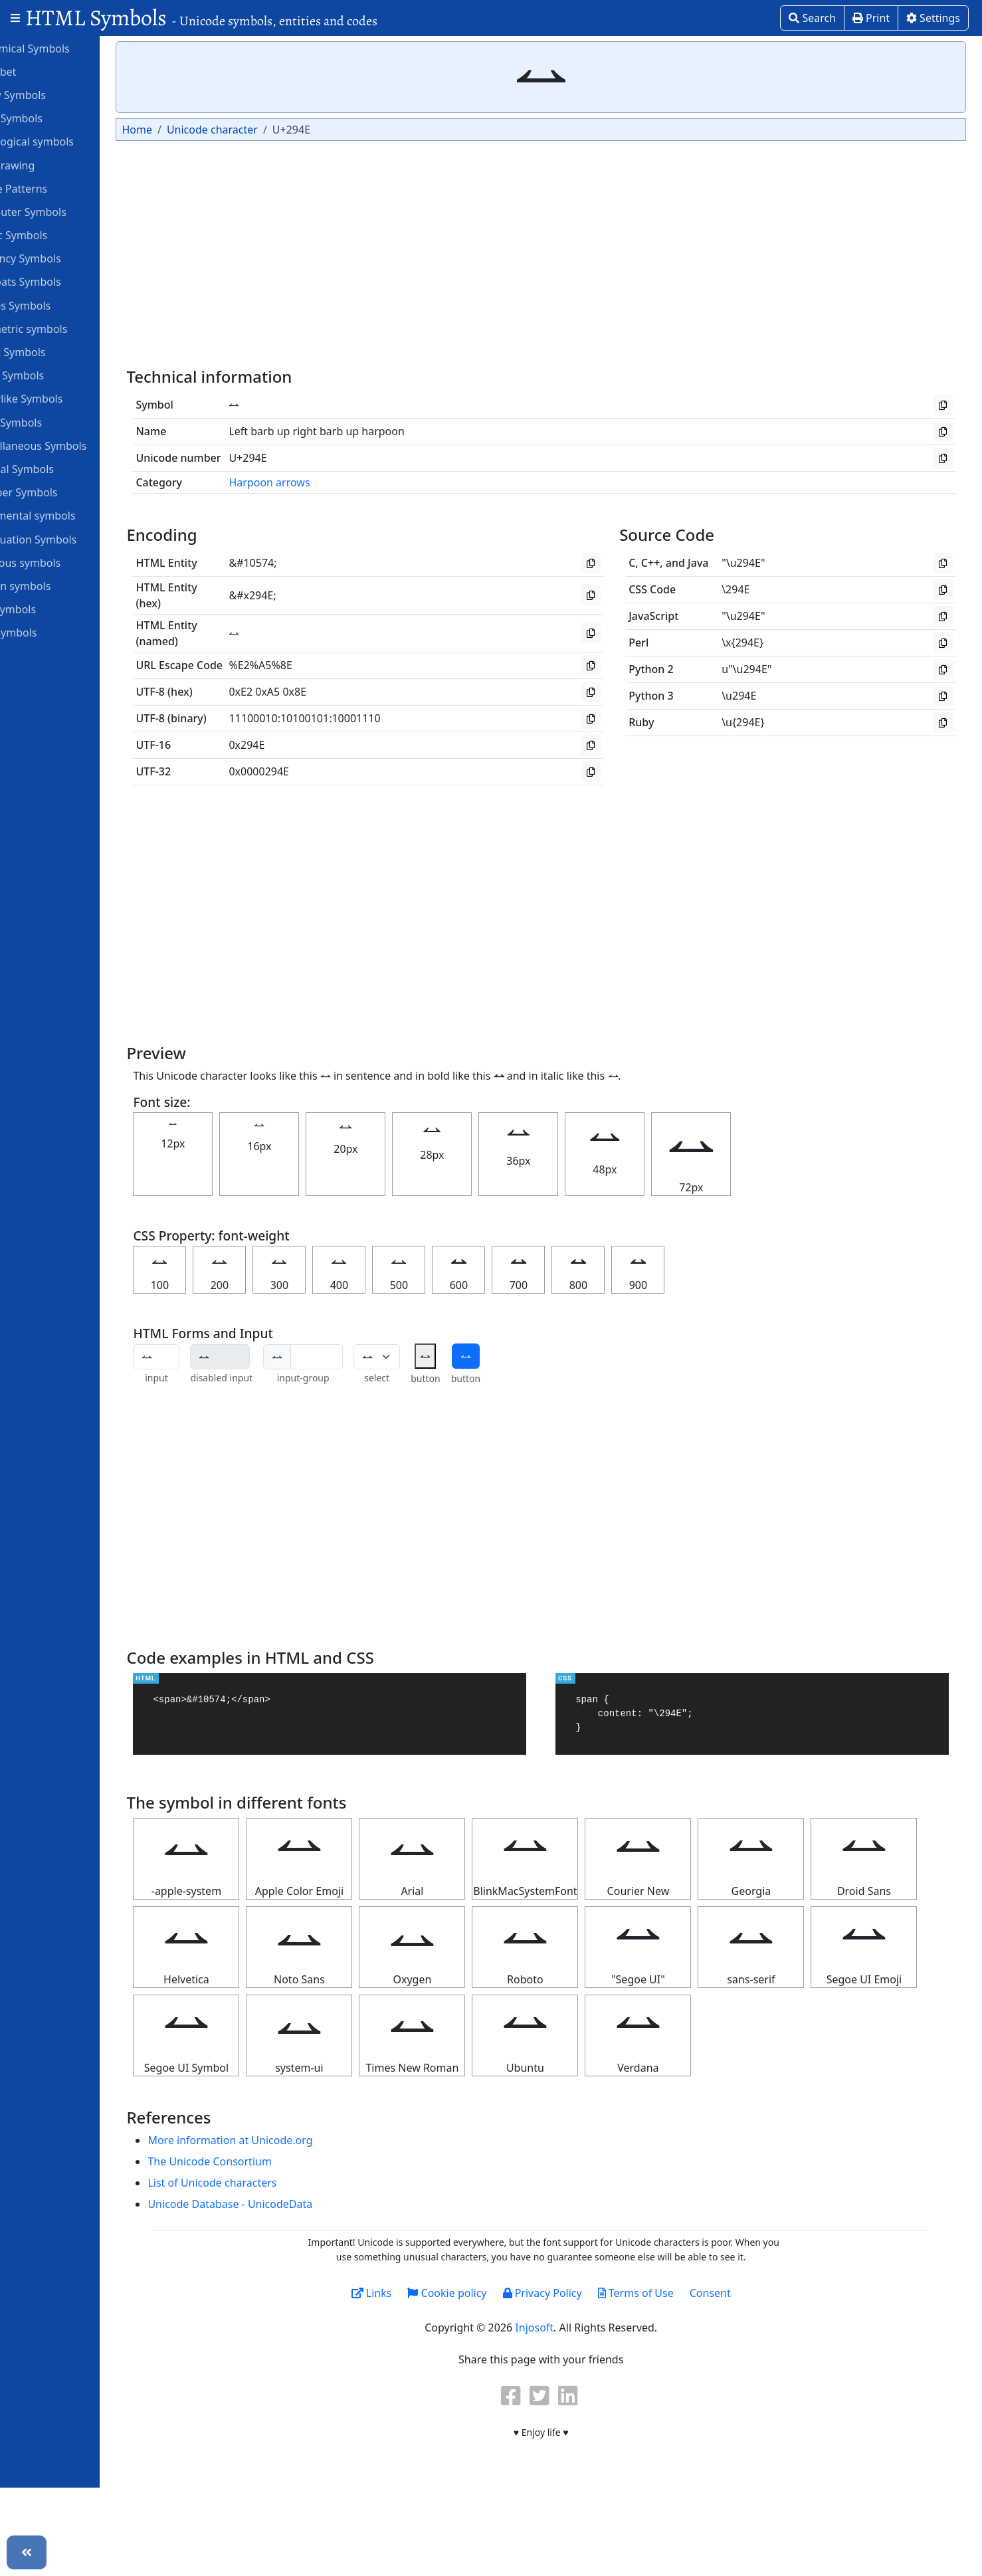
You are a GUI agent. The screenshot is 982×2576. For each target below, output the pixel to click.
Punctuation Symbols (70, 539)
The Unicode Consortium (262, 2249)
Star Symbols (50, 609)
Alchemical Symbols (66, 48)
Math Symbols (53, 422)
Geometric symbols (65, 328)
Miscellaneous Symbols (75, 445)
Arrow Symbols (55, 94)
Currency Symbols (62, 258)
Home (190, 129)
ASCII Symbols (53, 118)
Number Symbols (60, 492)
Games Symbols (57, 305)
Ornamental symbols (69, 515)
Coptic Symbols (55, 235)
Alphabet (40, 71)
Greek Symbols (54, 351)
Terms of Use (662, 2381)
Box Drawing (49, 165)
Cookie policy (473, 2381)
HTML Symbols (201, 17)
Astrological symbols (69, 141)
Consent (736, 2381)
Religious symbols (62, 562)
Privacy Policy (568, 2381)
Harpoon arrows (322, 482)
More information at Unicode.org (283, 2228)
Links (397, 2381)
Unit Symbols (50, 632)
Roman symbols (57, 585)
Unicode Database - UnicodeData (283, 2292)
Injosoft (560, 2416)
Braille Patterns (55, 188)
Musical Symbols (59, 468)
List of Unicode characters (265, 2271)
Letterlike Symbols (63, 398)
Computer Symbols (65, 211)
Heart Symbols (54, 375)
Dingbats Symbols (62, 281)
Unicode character (264, 129)
